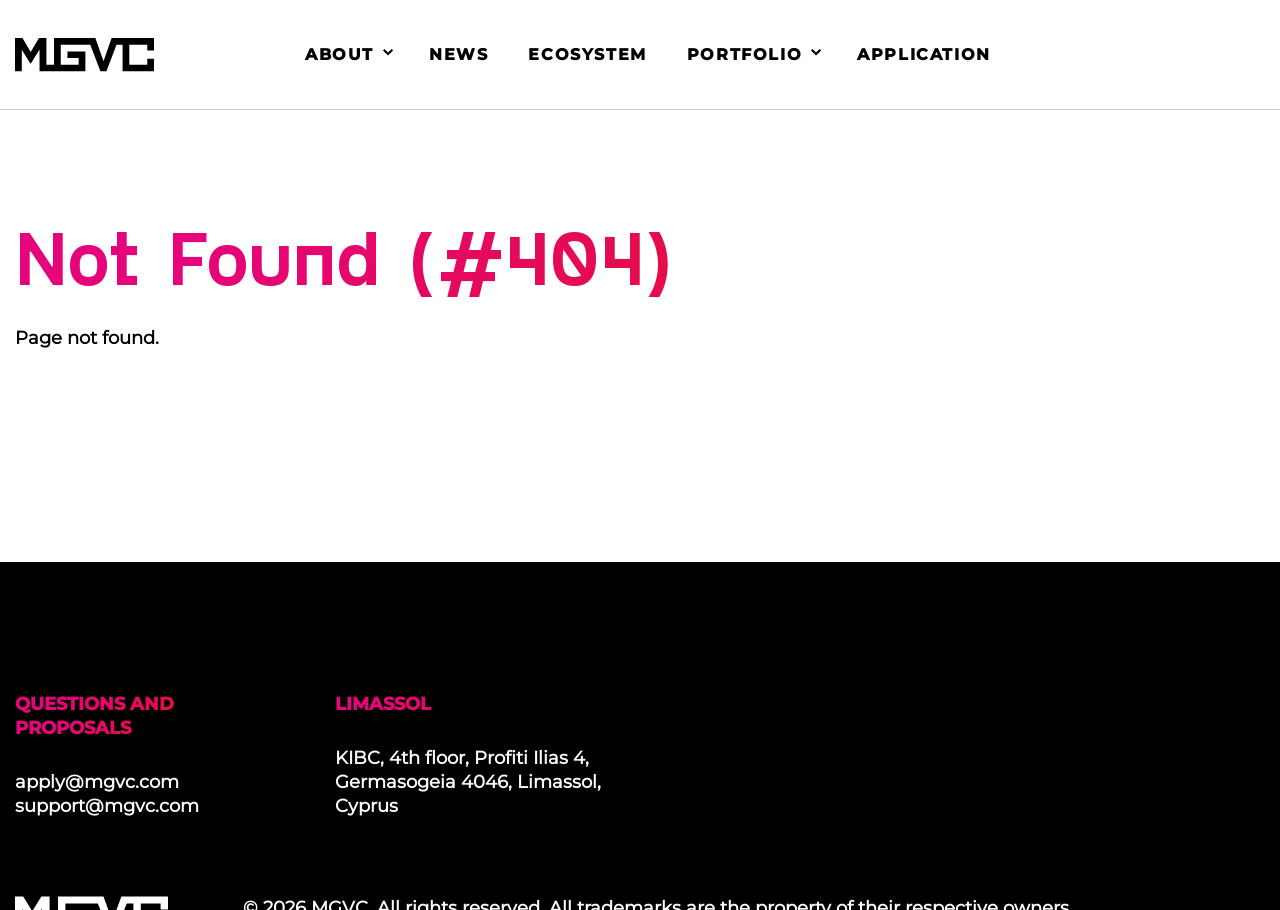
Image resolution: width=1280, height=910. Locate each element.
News (458, 54)
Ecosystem (587, 54)
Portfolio (744, 54)
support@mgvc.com (107, 806)
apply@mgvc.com (97, 782)
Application (924, 54)
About (339, 54)
